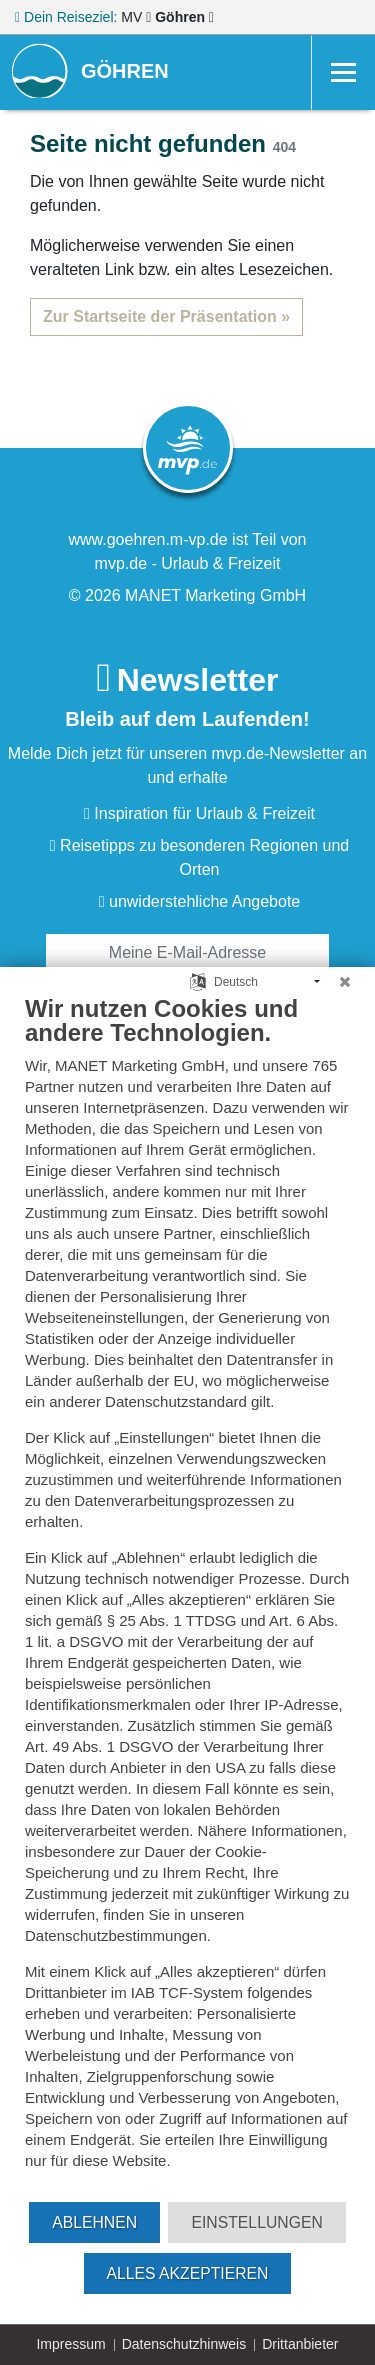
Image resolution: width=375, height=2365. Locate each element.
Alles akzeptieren (188, 2273)
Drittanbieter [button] (300, 2344)
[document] (187, 1597)
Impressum (70, 2344)
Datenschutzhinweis (184, 2344)
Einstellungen (256, 2222)
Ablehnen (94, 2222)
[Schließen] (345, 982)
